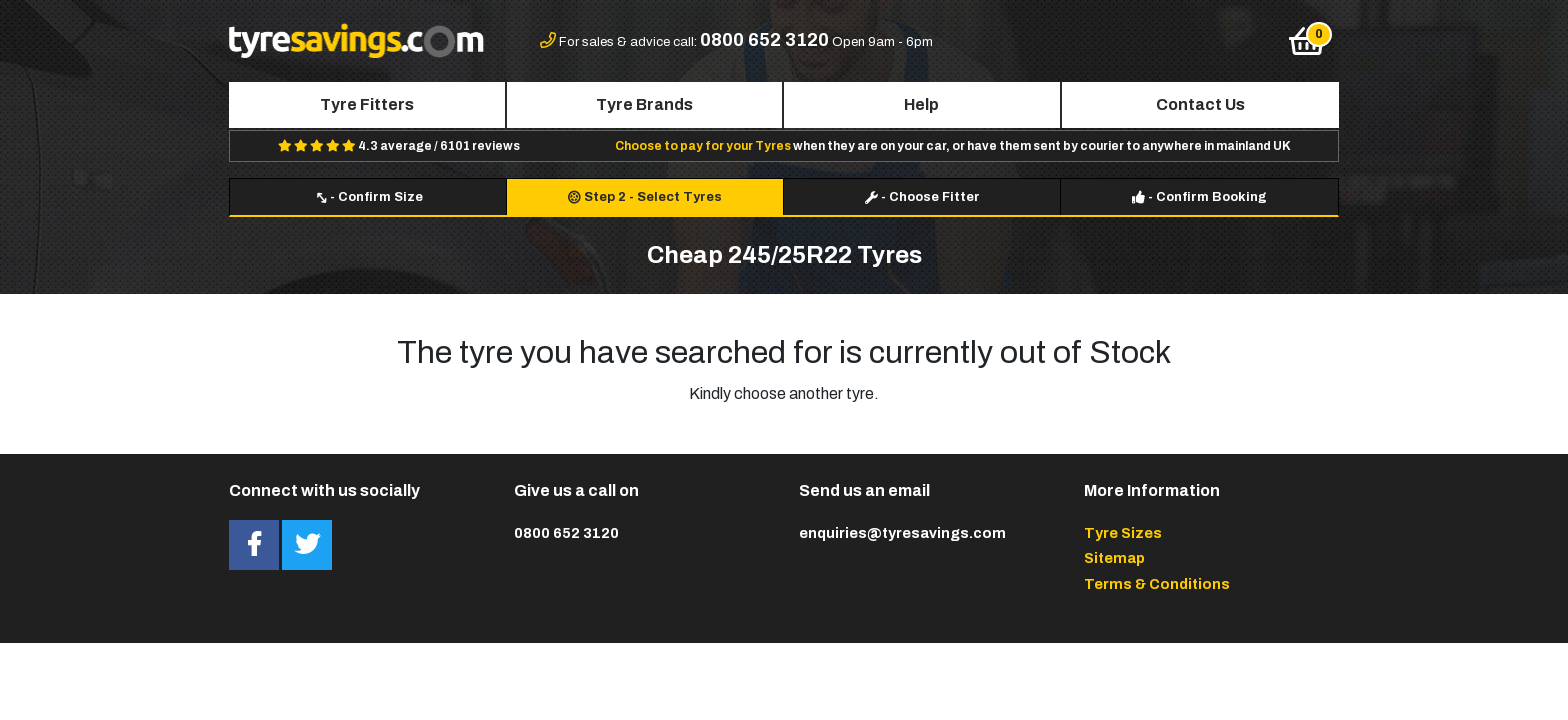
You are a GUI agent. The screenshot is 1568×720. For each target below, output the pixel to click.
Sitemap (1114, 558)
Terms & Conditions (1157, 584)
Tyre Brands (644, 104)
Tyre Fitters (367, 104)
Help (921, 104)
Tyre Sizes (1123, 533)
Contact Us (1200, 104)
